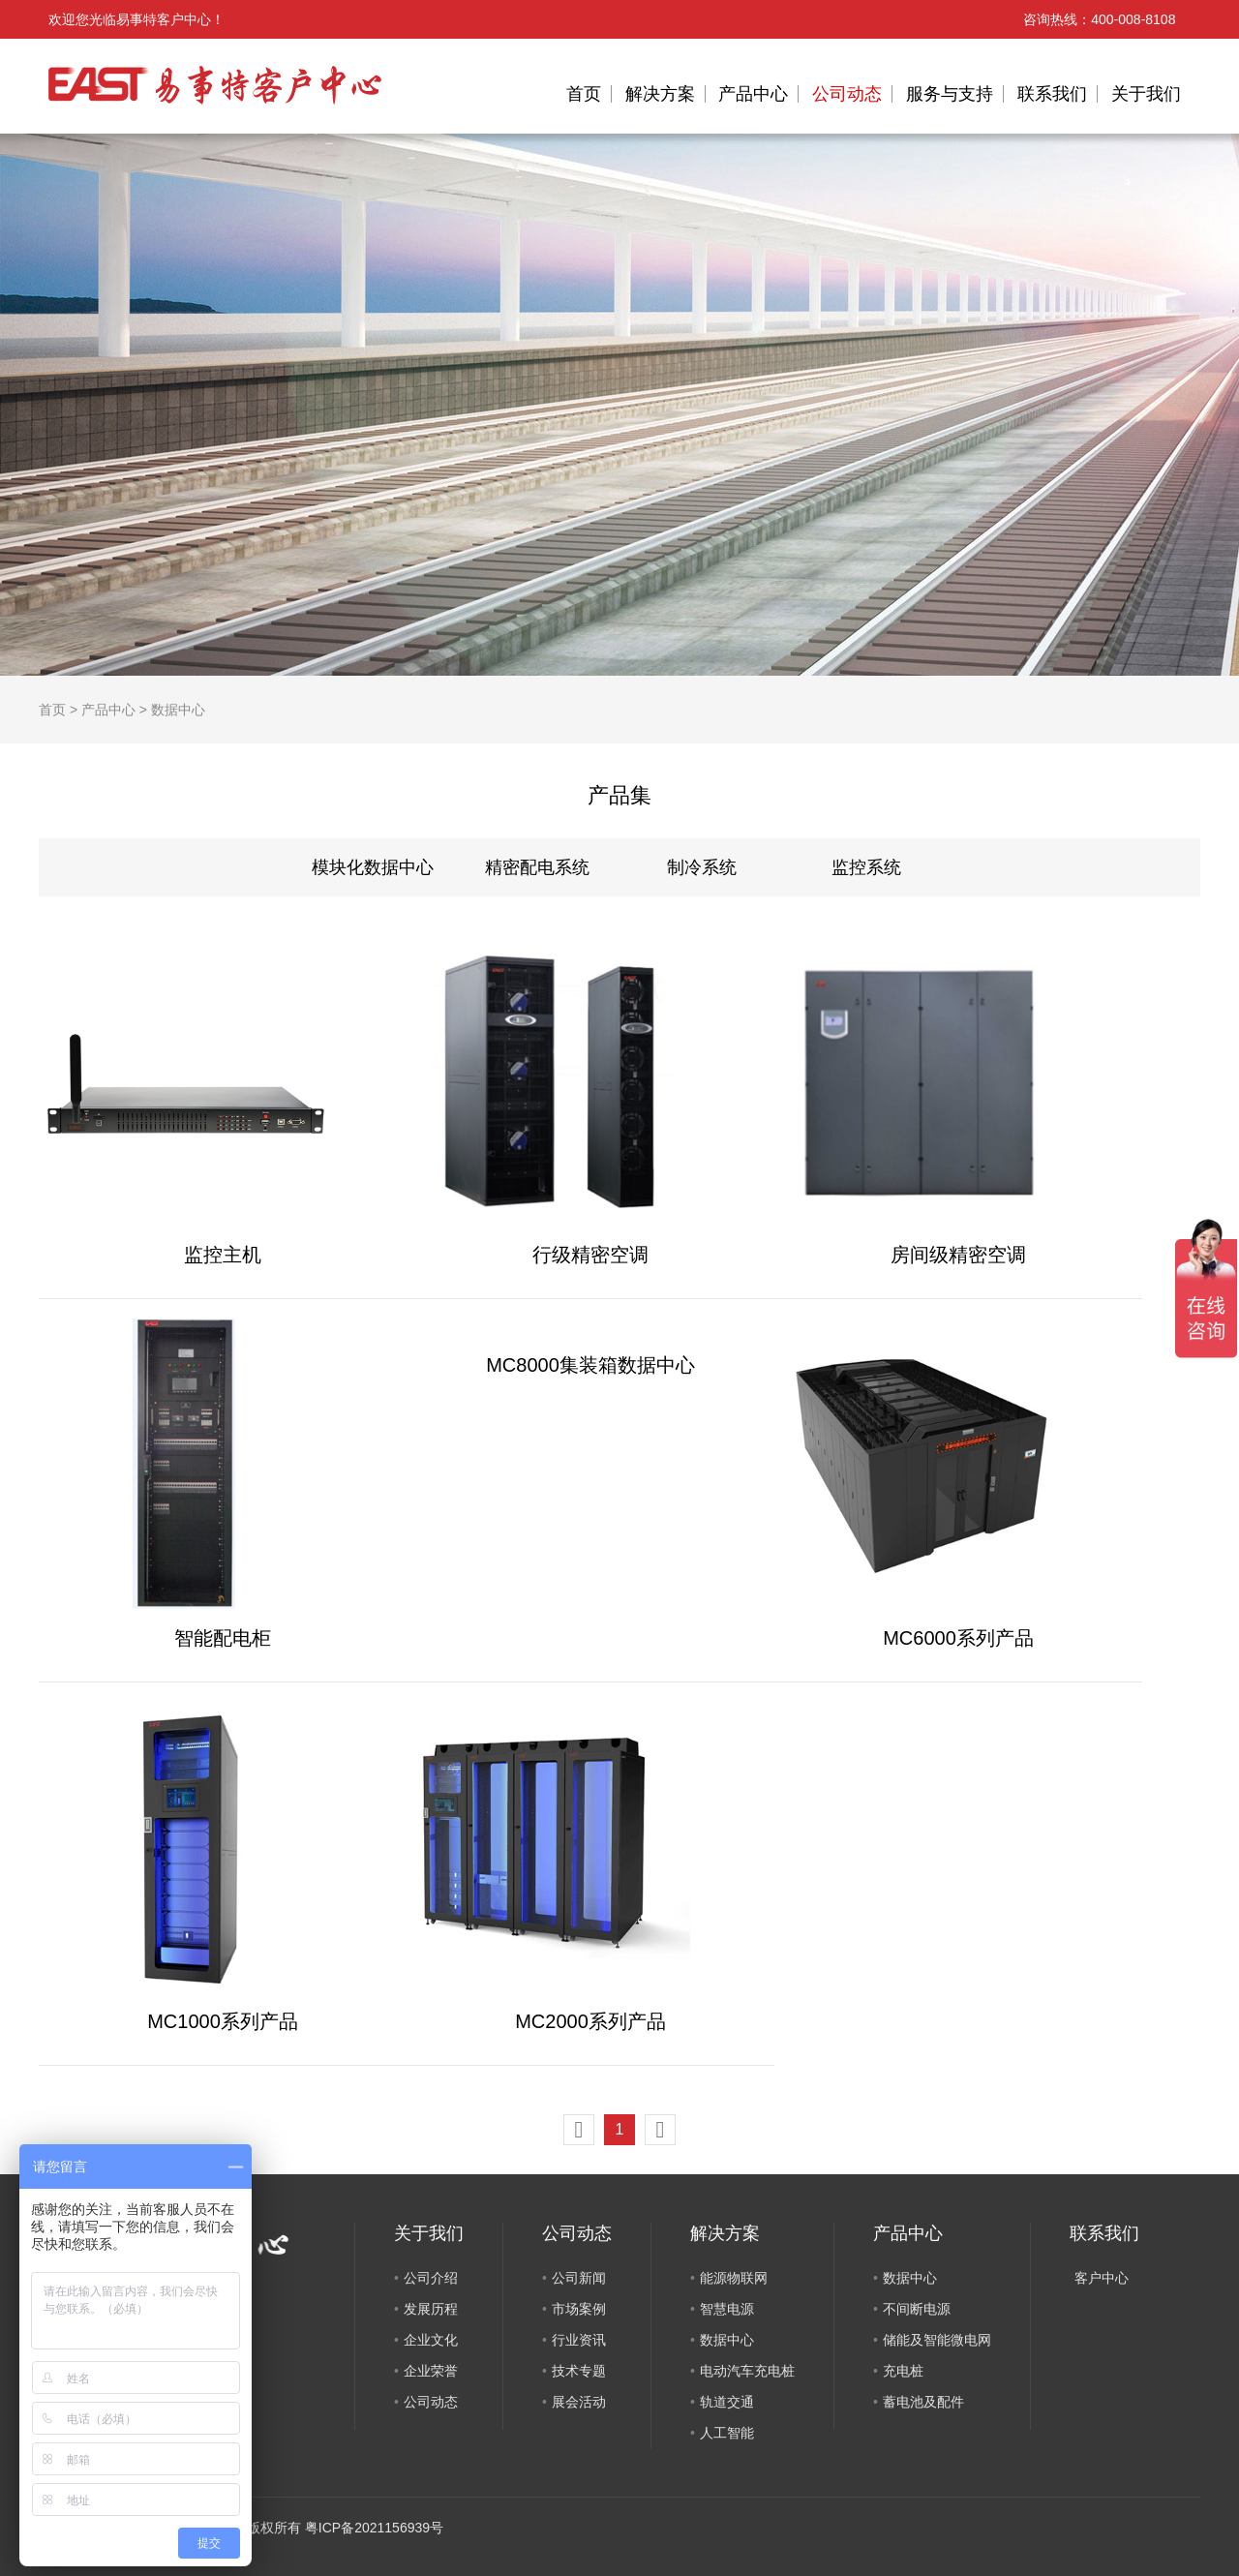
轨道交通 (727, 2401)
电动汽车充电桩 (747, 2371)
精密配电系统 (537, 867)
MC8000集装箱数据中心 (590, 1365)
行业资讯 (579, 2340)
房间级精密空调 (958, 1254)
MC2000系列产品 (590, 2021)
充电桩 (903, 2371)
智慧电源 (727, 2309)
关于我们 (1146, 94)
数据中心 (178, 709)
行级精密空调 (590, 1254)
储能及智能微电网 (937, 2340)
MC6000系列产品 (958, 1638)
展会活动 (579, 2401)
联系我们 (1052, 94)
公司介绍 (431, 2278)
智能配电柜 (222, 1638)
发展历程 (431, 2309)
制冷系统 (702, 867)
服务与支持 (949, 94)
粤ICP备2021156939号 (374, 2527)
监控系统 (866, 867)
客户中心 (1101, 2278)
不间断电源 (917, 2309)
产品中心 (753, 94)
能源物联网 (734, 2278)
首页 (583, 94)
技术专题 (579, 2371)
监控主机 (222, 1254)
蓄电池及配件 (923, 2401)
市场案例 (579, 2309)
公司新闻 (579, 2278)
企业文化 (431, 2340)
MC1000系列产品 (222, 2021)
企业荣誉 (431, 2371)
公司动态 (847, 94)
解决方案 (660, 94)
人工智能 (727, 2432)
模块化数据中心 (373, 867)
